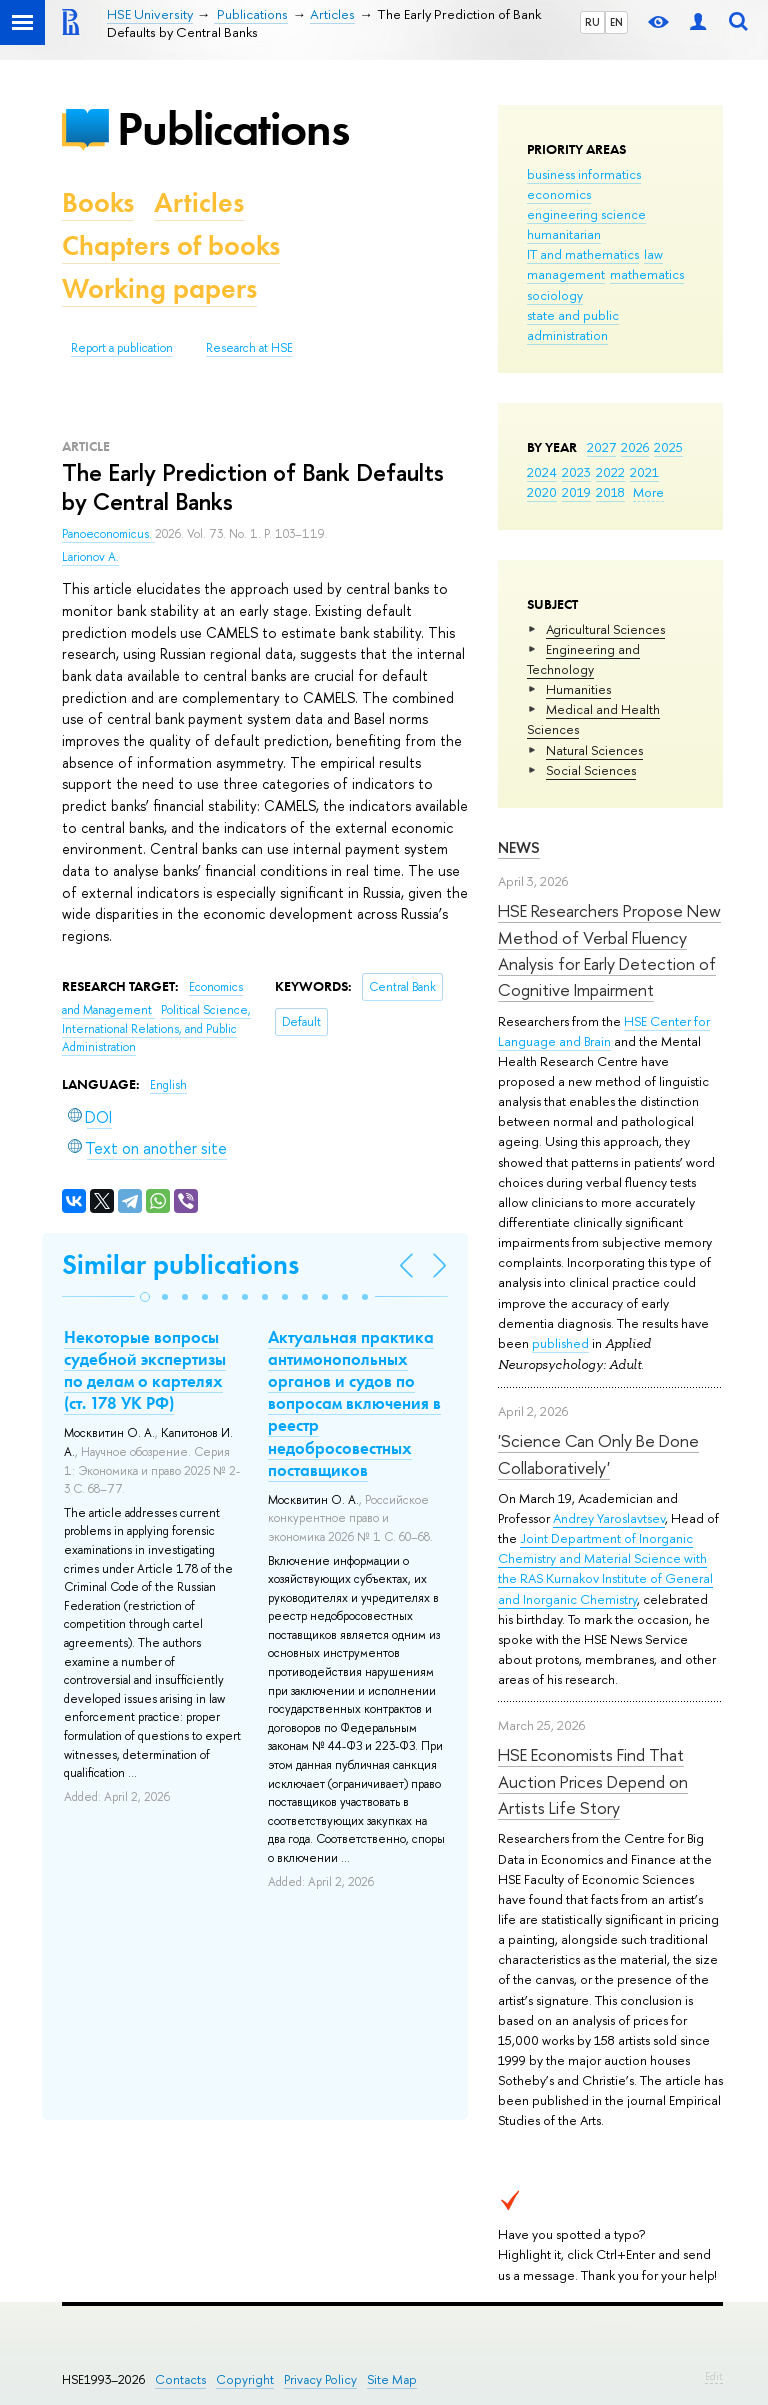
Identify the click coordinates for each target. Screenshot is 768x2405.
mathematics (647, 274)
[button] (145, 1297)
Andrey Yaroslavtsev (609, 1518)
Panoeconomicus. (108, 534)
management (566, 274)
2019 (576, 492)
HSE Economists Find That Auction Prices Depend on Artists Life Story (593, 1781)
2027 (601, 447)
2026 (635, 447)
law (653, 254)
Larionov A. (90, 557)
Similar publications (180, 1264)
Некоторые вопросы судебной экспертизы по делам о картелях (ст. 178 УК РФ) (145, 1370)
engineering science (586, 214)
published (560, 1343)
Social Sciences (591, 770)
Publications (233, 128)
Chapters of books (171, 245)
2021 (644, 472)
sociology (555, 295)
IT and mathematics (583, 254)
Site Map (392, 2379)
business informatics (584, 174)
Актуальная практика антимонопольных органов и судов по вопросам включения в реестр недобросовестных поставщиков (354, 1403)
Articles (199, 202)
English (168, 1085)
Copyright (245, 2379)
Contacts (180, 2379)
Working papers (159, 288)
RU (592, 22)
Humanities (578, 689)
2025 (668, 447)
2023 (576, 472)
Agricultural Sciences (605, 629)
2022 (610, 472)
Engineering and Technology (583, 659)
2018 (610, 492)
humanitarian (564, 234)
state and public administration (573, 325)
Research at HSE (249, 348)
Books (98, 202)
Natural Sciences (594, 750)
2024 (542, 472)
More (648, 492)
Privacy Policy (320, 2379)
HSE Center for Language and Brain (604, 1031)
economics (559, 194)
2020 (542, 492)
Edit (714, 2376)
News (519, 847)
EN (616, 22)
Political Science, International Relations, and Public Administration (156, 1028)
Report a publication (122, 348)
